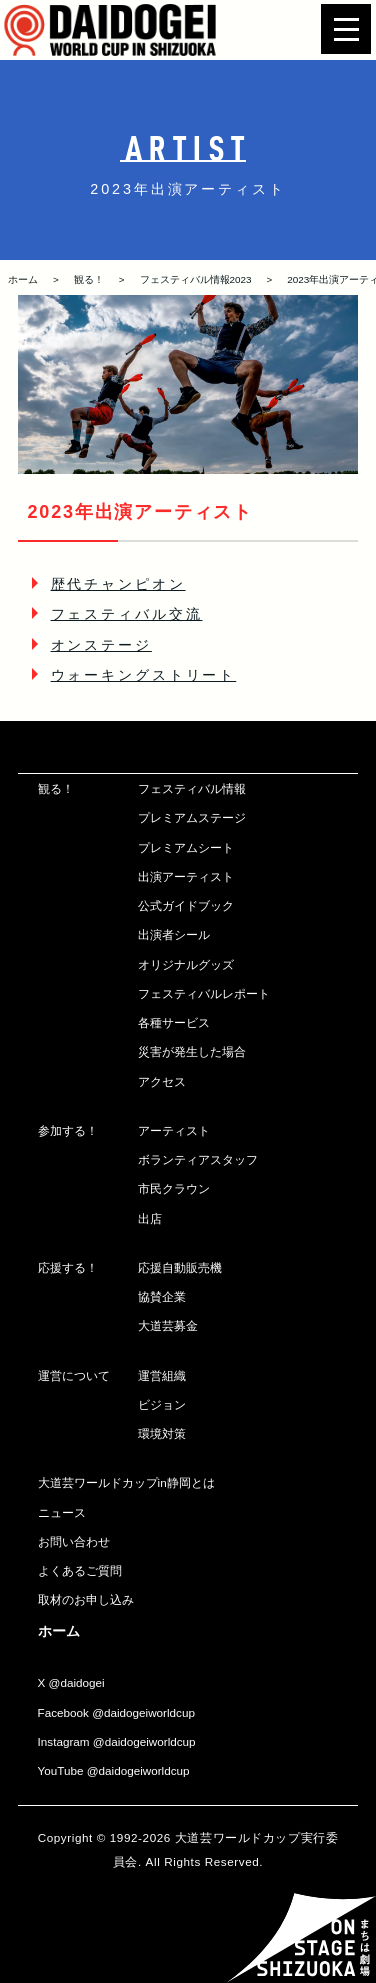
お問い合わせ (74, 1541)
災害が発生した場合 (192, 1051)
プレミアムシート (186, 847)
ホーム (23, 279)
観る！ (89, 279)
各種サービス (174, 1022)
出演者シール (174, 934)
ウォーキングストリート (144, 675)
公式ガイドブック (186, 905)
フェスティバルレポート (204, 993)
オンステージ (101, 645)
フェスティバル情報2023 (196, 279)
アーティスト (174, 1130)
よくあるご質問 (80, 1570)
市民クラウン (174, 1188)
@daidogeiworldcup (143, 1712)
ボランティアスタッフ (198, 1159)
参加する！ (68, 1130)
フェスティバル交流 (127, 614)
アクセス (162, 1081)
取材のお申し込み (86, 1599)
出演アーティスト (186, 876)
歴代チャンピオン (118, 584)
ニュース (62, 1512)
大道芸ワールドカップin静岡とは (126, 1482)
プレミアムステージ (192, 817)
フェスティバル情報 (192, 788)
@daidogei (77, 1682)
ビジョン (162, 1404)
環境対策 (162, 1433)
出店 (150, 1218)
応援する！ (68, 1267)
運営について (74, 1375)
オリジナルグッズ (186, 964)
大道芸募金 (168, 1325)
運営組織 (162, 1375)
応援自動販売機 (180, 1267)
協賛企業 (162, 1296)
